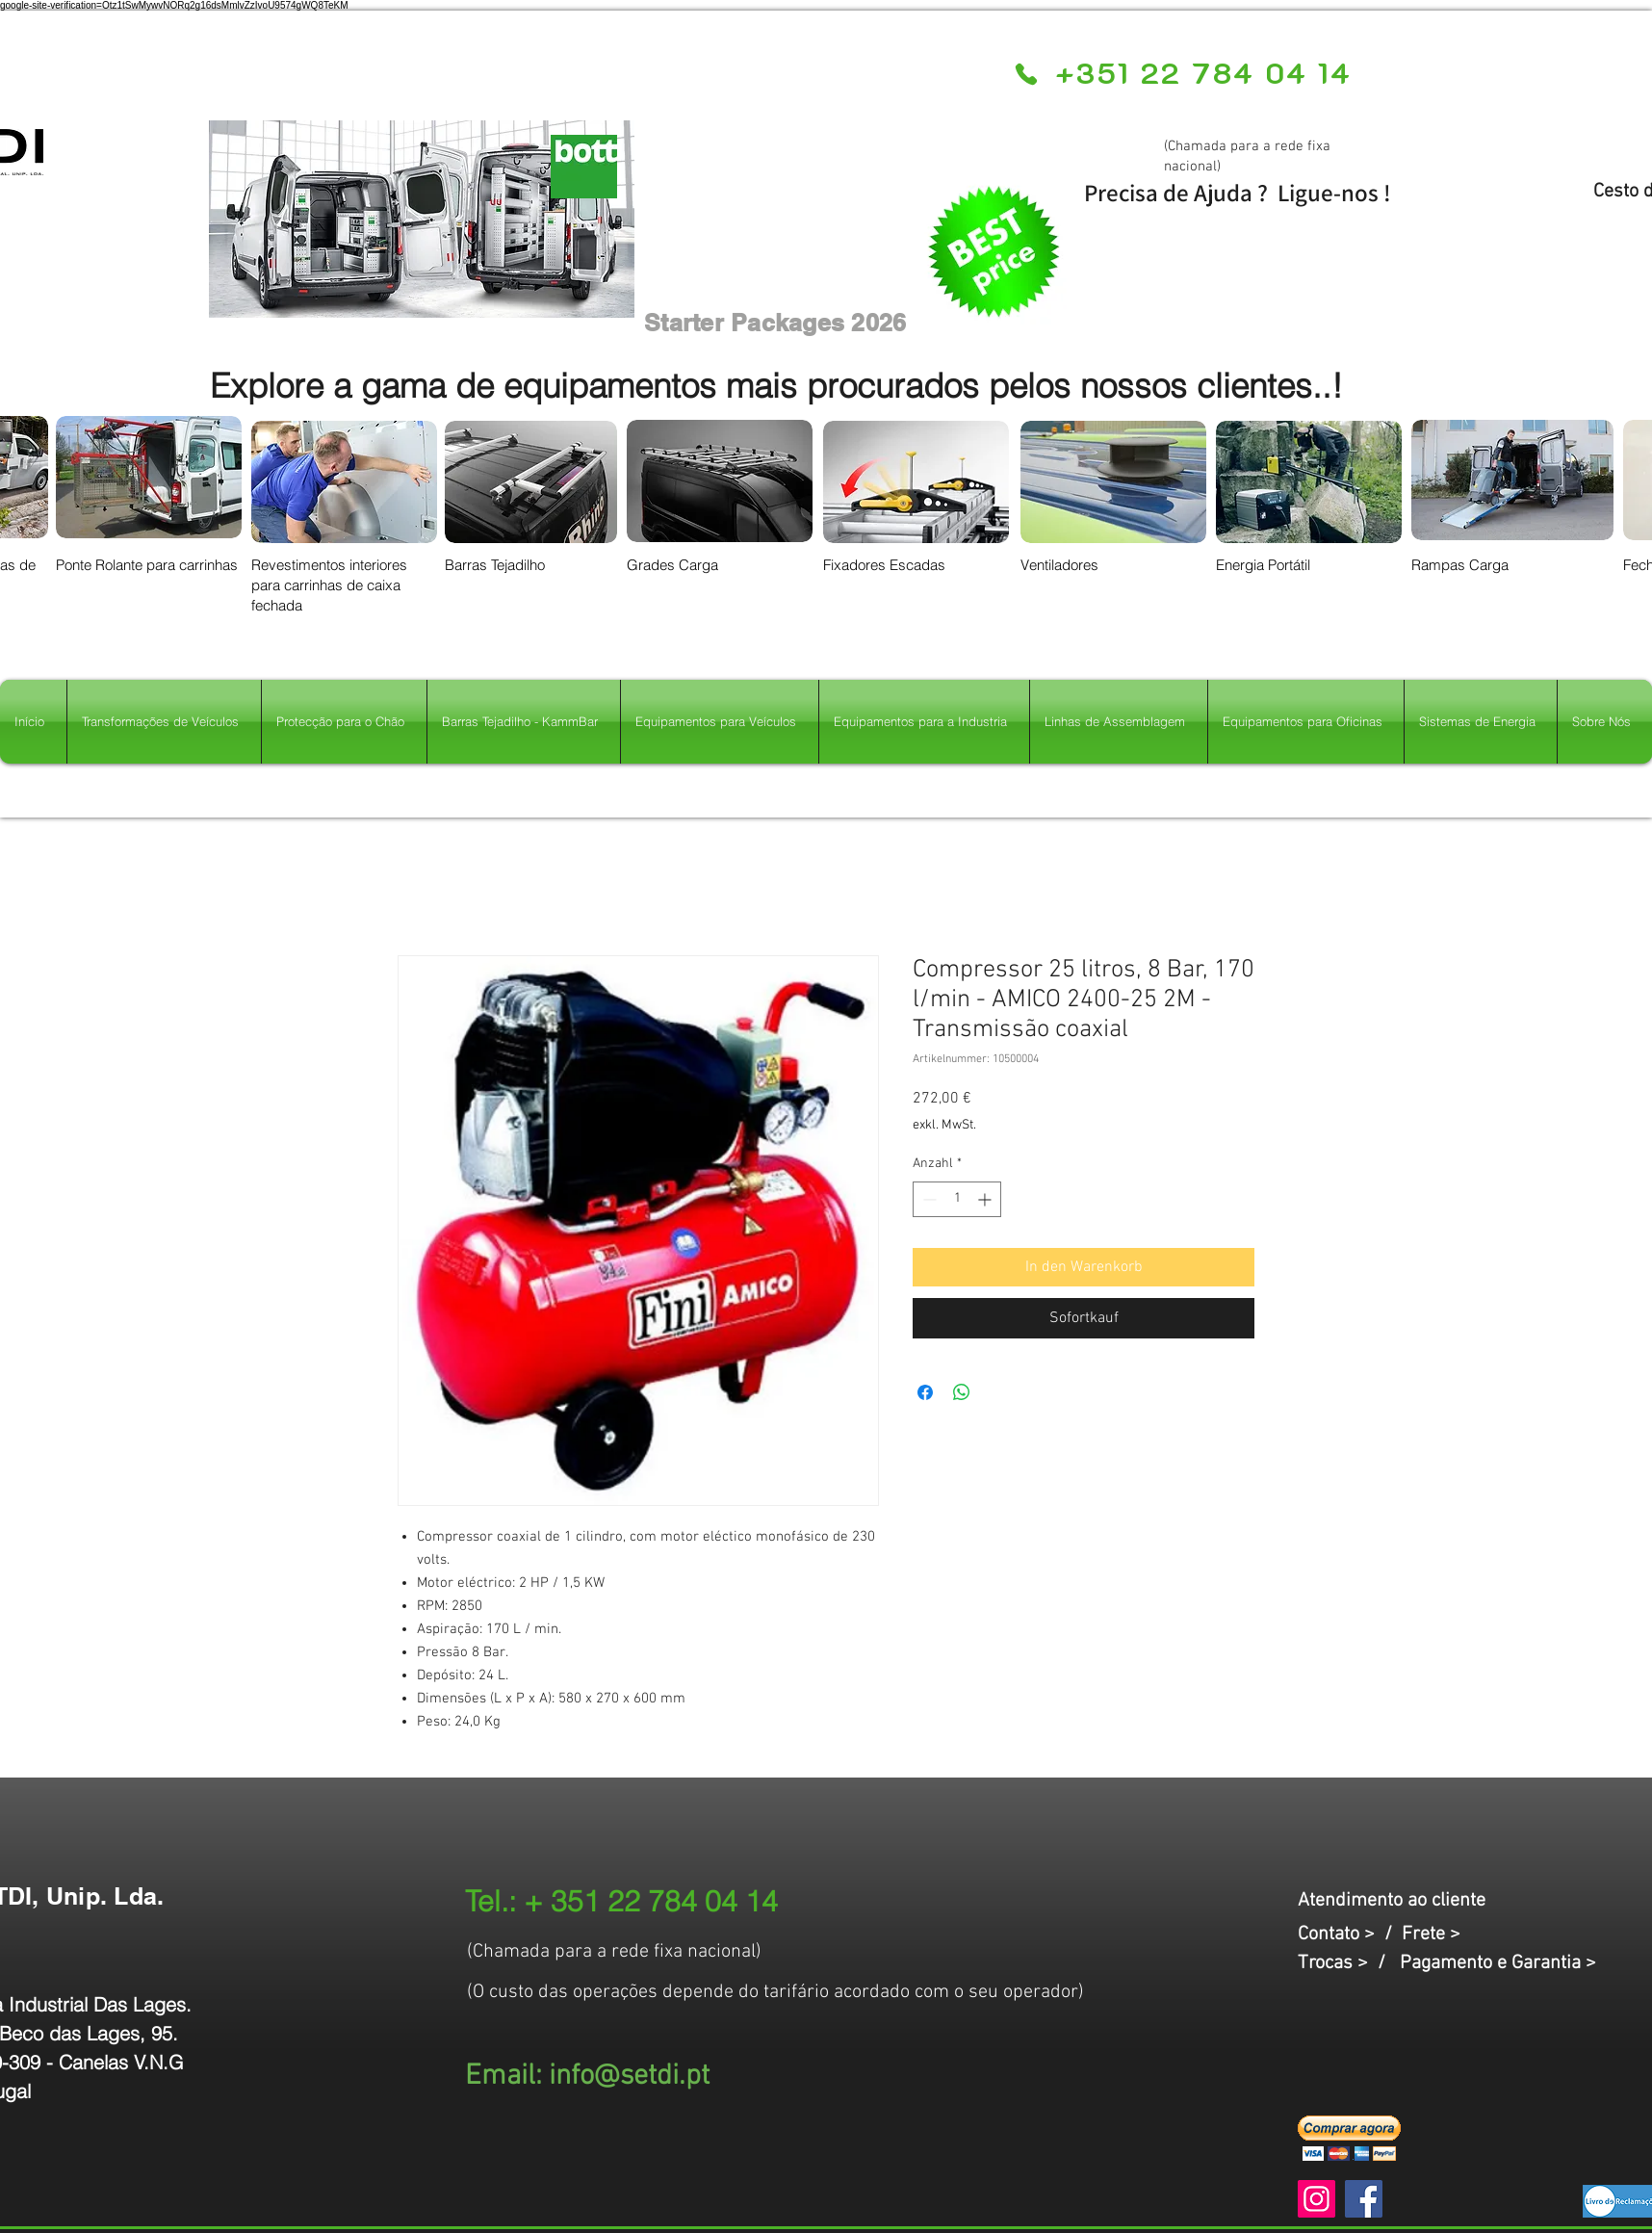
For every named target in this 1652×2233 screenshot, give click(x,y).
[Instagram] (1316, 2199)
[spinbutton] (957, 1199)
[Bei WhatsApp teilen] (961, 1392)
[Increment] (986, 1199)
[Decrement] (928, 1199)
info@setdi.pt (629, 2076)
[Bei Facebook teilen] (925, 1392)
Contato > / (1350, 1934)
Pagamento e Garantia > (1498, 1963)
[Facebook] (1363, 2199)
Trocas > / (1349, 1963)
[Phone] (1026, 74)
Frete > (1431, 1934)
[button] (1349, 2138)
